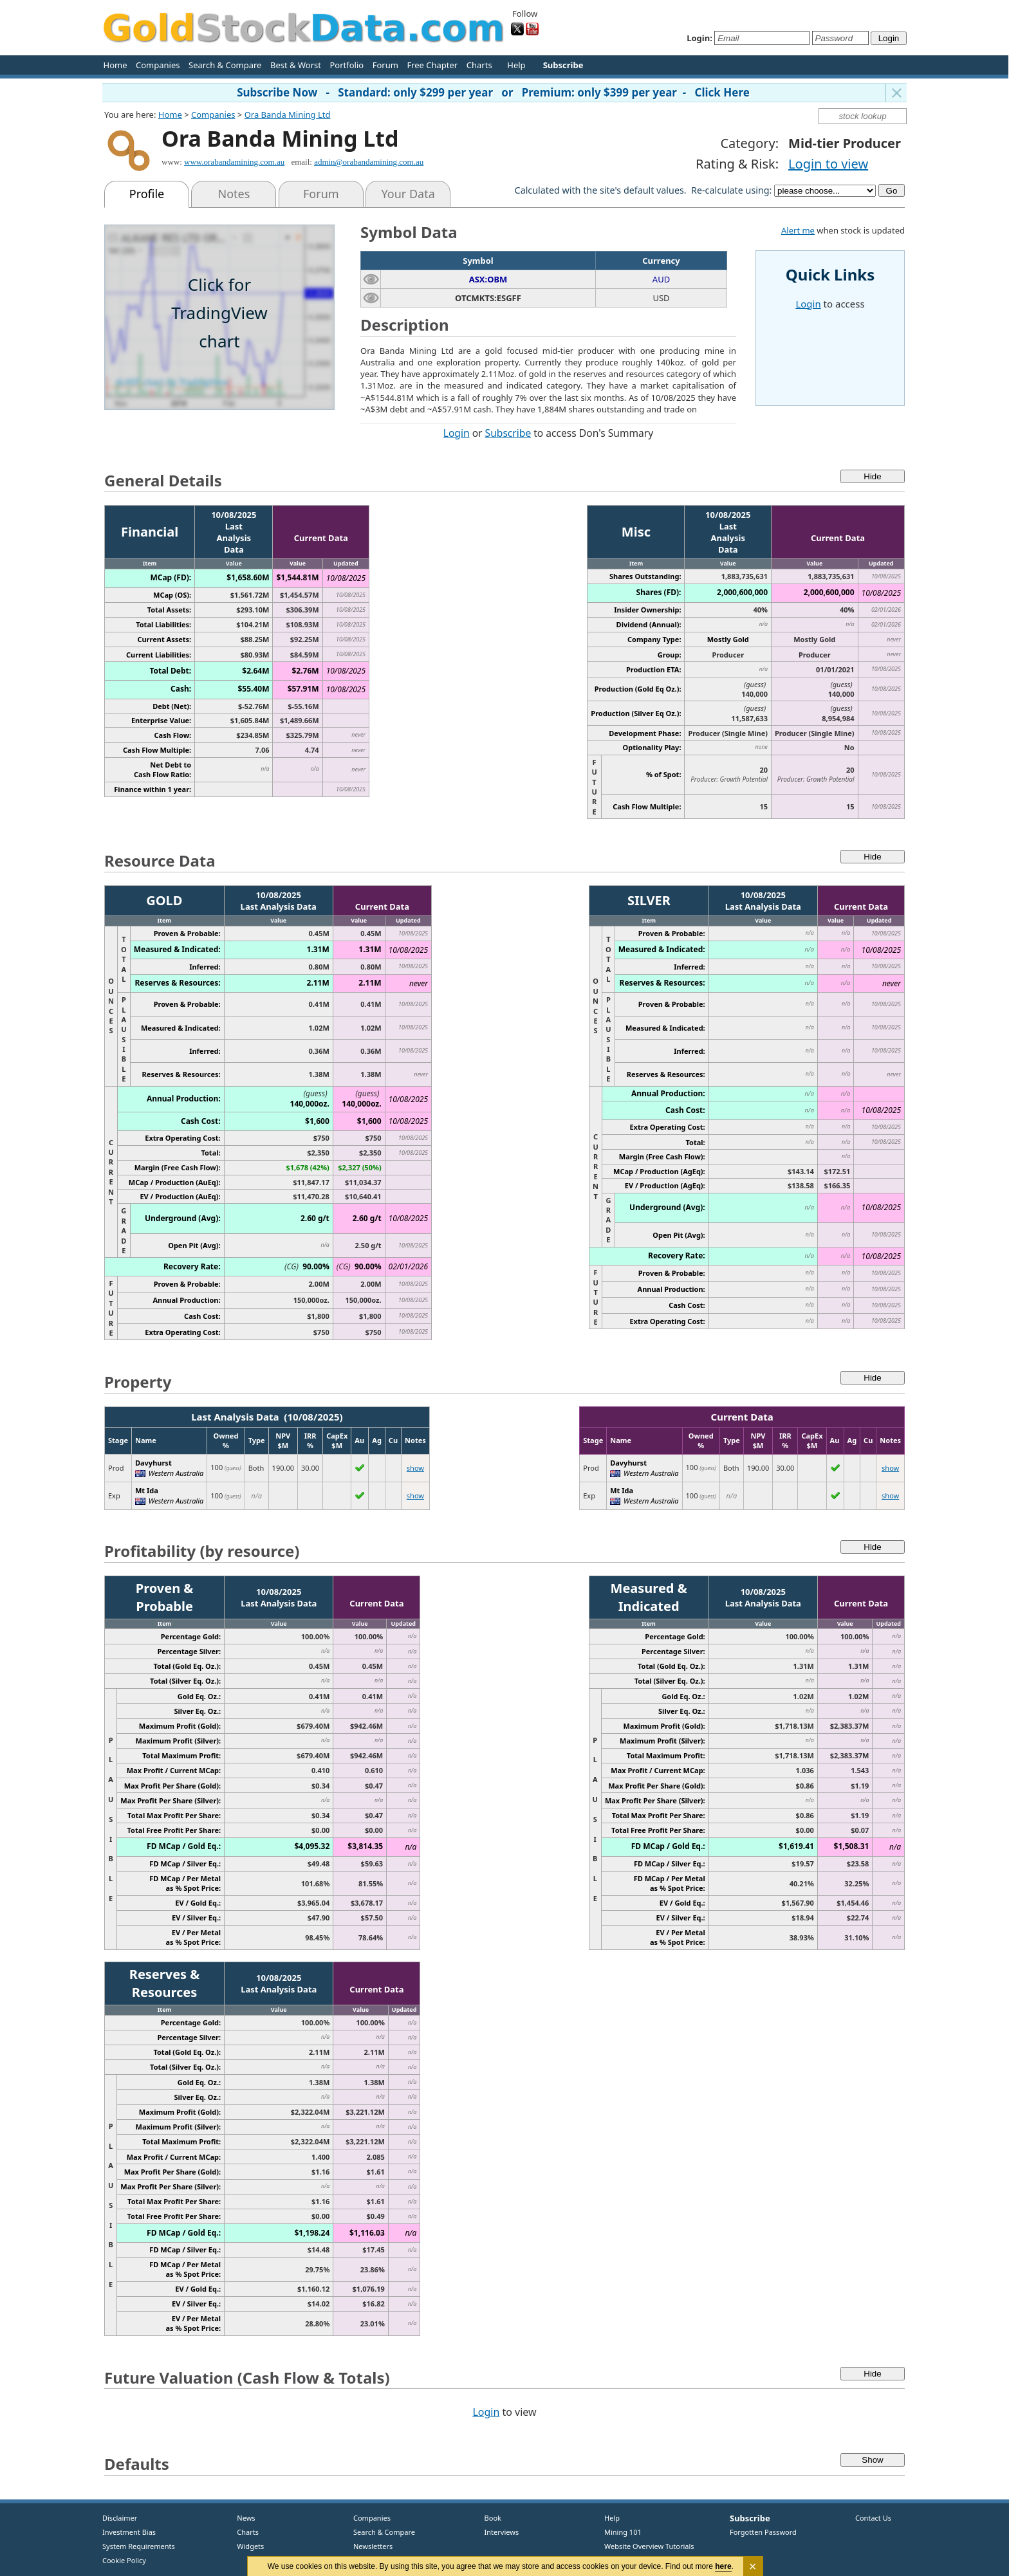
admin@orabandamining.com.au (368, 162)
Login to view (828, 163)
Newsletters (373, 2546)
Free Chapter (432, 65)
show (415, 1468)
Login (456, 433)
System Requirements (138, 2546)
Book (490, 2518)
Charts (479, 65)
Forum (385, 65)
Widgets (246, 2546)
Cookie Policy (124, 2560)
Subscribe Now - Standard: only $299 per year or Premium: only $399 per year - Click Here (493, 92)
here (724, 2566)
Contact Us (873, 2518)
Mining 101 (623, 2532)
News (241, 2518)
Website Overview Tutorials (649, 2546)
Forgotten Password (763, 2532)
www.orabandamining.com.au (234, 162)
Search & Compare (225, 65)
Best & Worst (295, 65)
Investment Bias (129, 2532)
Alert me (798, 230)
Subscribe (508, 433)
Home (115, 65)
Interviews (499, 2532)
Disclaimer (119, 2518)
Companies (158, 65)
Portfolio (346, 65)
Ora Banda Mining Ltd (288, 114)
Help (516, 65)
